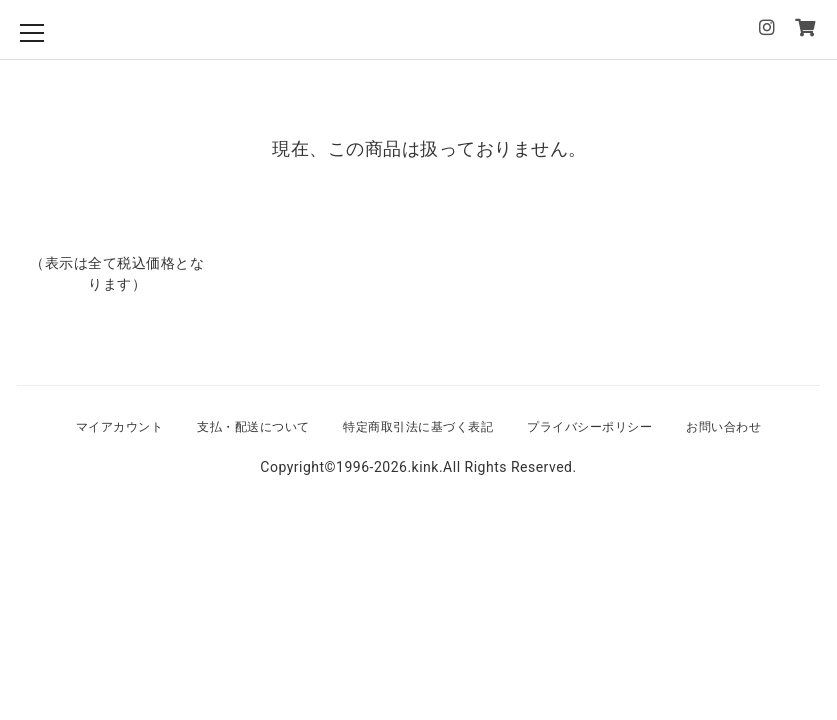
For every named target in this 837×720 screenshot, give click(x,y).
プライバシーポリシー (589, 427)
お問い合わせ (723, 427)
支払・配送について (253, 427)
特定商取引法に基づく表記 (418, 427)
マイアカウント (120, 427)
